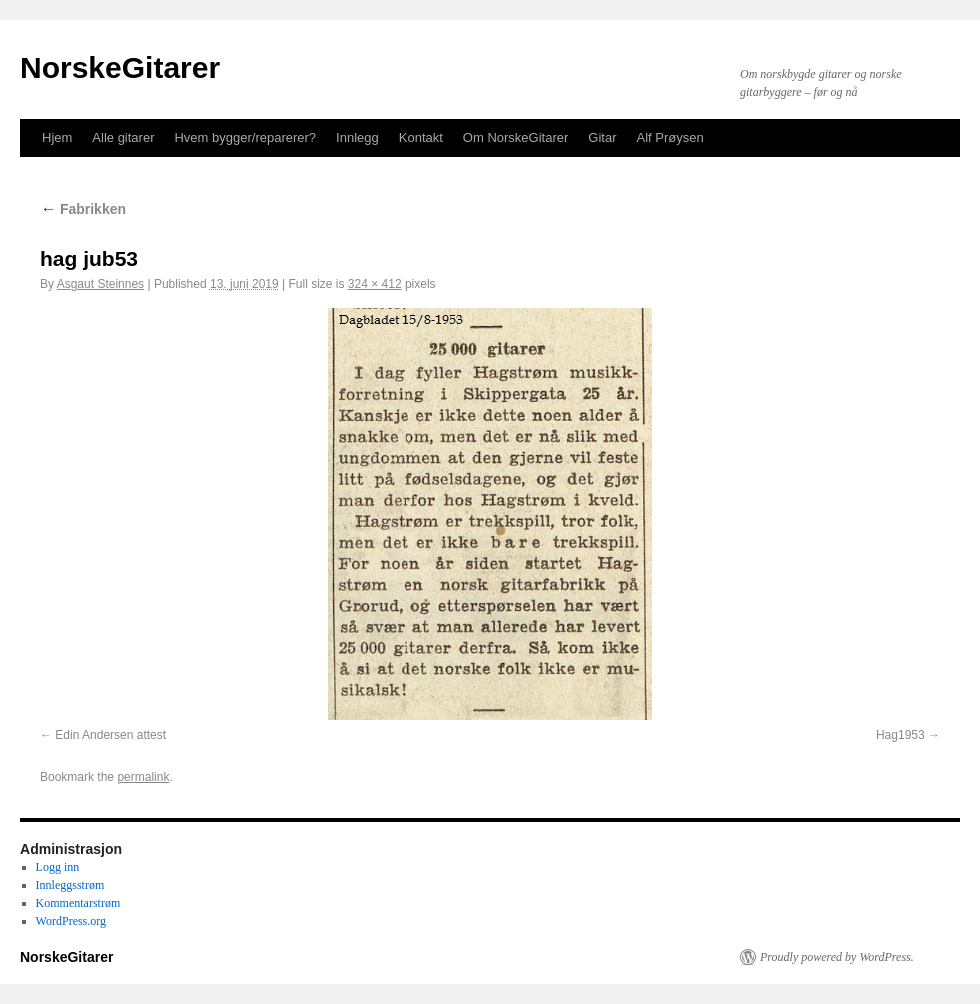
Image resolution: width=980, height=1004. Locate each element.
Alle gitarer (123, 137)
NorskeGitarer (120, 67)
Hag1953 (900, 735)
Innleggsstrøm (70, 885)
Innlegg (357, 137)
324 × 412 (375, 284)
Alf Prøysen (670, 137)
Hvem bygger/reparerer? (245, 137)
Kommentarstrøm (78, 903)
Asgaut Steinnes (100, 284)
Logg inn (58, 867)
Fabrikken (83, 209)
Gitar (602, 137)
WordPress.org (71, 921)
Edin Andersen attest (110, 735)
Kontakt (421, 137)
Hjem (57, 137)
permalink (143, 777)
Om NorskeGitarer (515, 137)
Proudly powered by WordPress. (837, 957)
